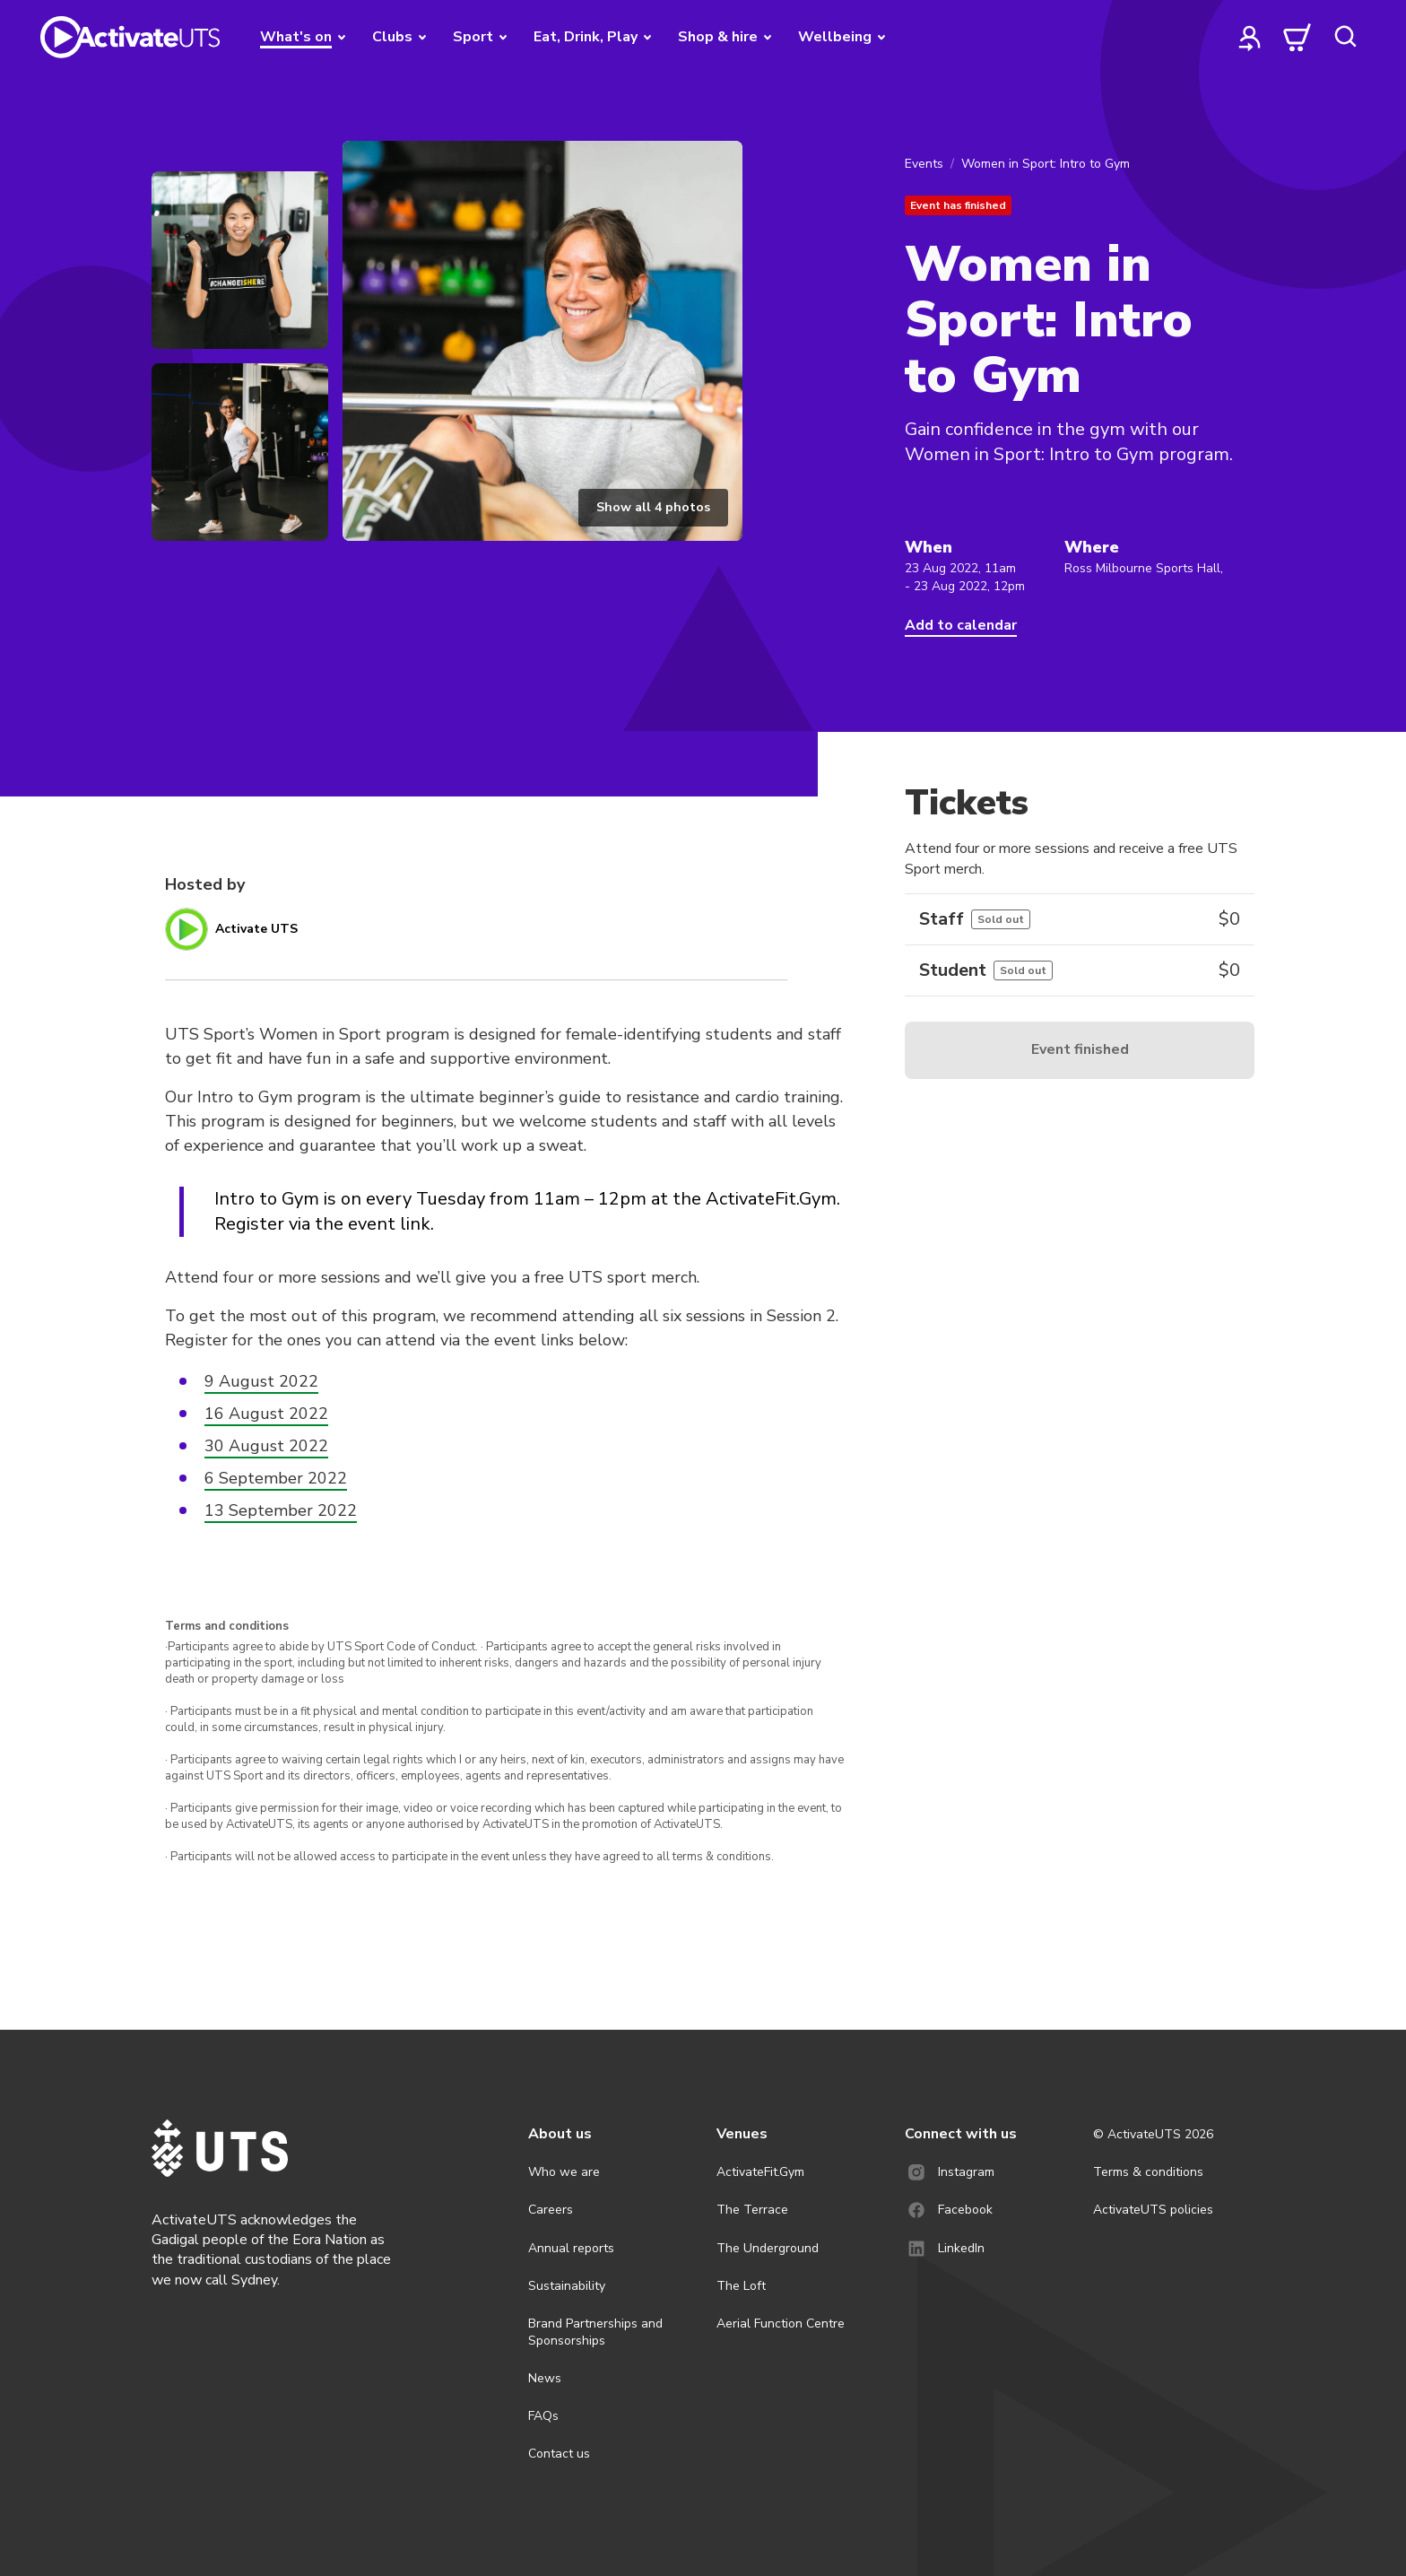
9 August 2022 (261, 1381)
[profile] (1250, 36)
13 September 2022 (280, 1510)
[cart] (1297, 36)
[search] (1345, 36)
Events (924, 163)
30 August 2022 (266, 1446)
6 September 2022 (275, 1478)
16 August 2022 (266, 1413)
